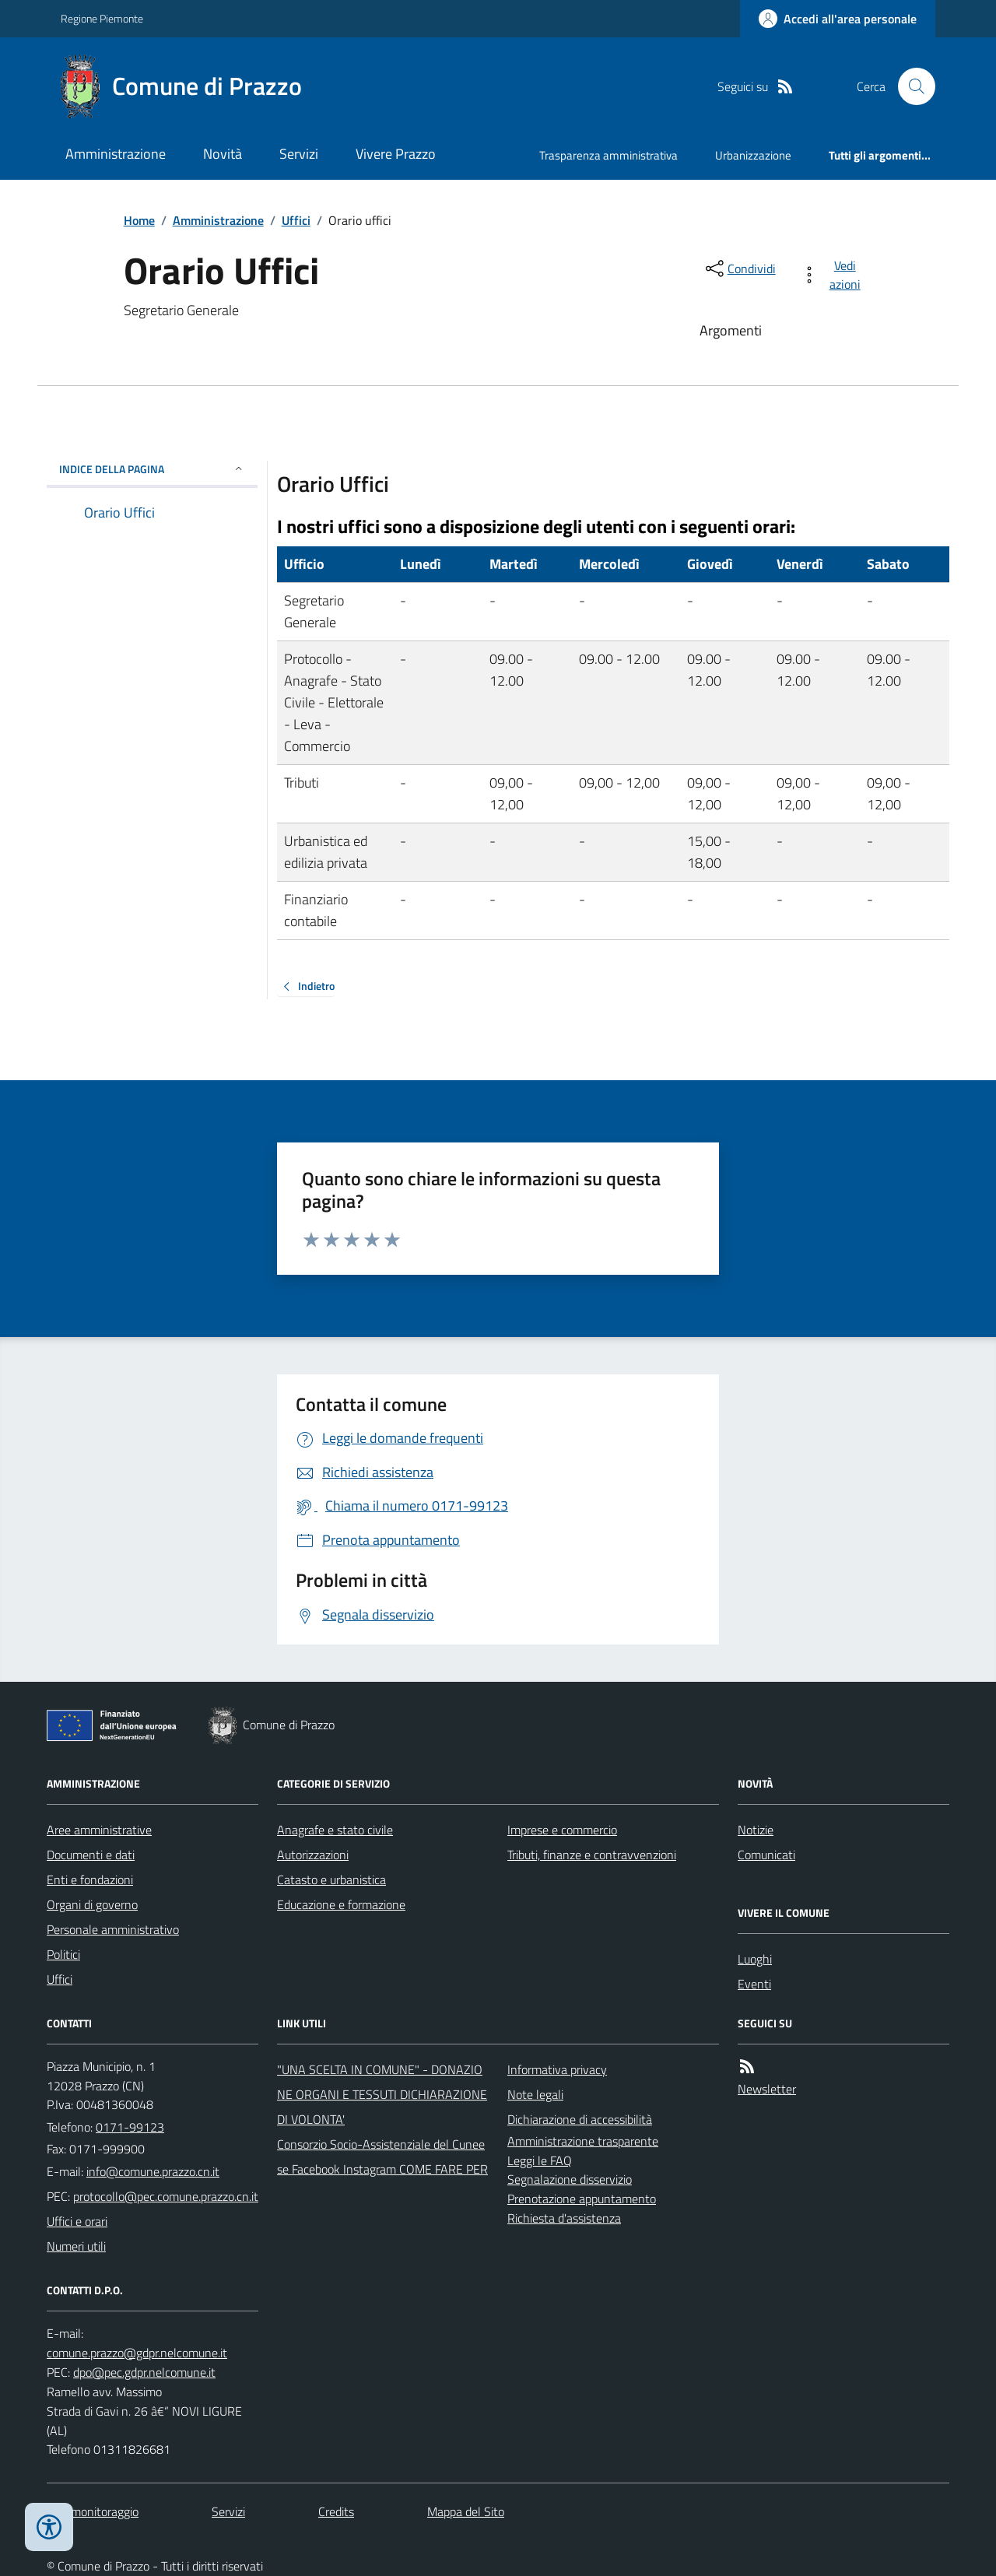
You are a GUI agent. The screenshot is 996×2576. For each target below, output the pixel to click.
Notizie (755, 1829)
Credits (336, 2511)
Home (139, 220)
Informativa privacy (557, 2069)
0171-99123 (130, 2127)
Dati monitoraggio (93, 2511)
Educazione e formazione (341, 1904)
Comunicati (766, 1854)
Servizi (298, 153)
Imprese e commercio (562, 1829)
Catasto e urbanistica (331, 1879)
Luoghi (755, 1959)
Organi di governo (92, 1904)
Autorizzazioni (313, 1854)
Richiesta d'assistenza (564, 2218)
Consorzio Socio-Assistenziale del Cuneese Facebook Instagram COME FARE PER (382, 2156)
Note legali (535, 2094)
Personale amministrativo (113, 1929)
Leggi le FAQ (539, 2160)
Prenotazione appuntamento (581, 2198)
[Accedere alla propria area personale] (837, 18)
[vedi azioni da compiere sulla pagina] (833, 274)
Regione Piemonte (102, 18)
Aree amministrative (99, 1829)
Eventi (754, 1983)
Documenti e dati (91, 1854)
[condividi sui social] (739, 268)
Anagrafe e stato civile (335, 1829)
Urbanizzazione (753, 155)
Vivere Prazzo (396, 153)
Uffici (296, 220)
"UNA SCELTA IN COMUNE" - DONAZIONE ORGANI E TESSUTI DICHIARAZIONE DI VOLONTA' (382, 2094)
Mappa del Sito (465, 2511)
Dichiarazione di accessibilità (579, 2119)
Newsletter (767, 2088)
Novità (222, 153)
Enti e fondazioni (90, 1879)
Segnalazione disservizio (569, 2179)
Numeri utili (76, 2246)
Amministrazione (115, 153)
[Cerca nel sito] (910, 86)
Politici (63, 1954)
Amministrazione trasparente (582, 2141)
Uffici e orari (77, 2221)
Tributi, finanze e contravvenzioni (591, 1854)
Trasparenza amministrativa (608, 155)
